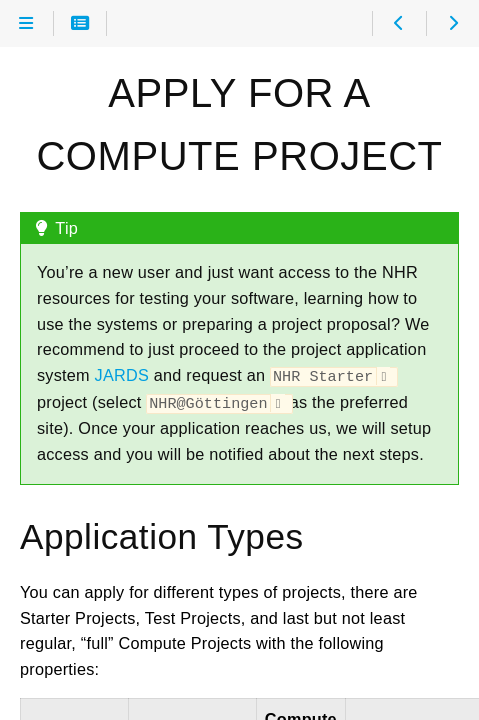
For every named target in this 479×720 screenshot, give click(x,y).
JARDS (122, 375)
